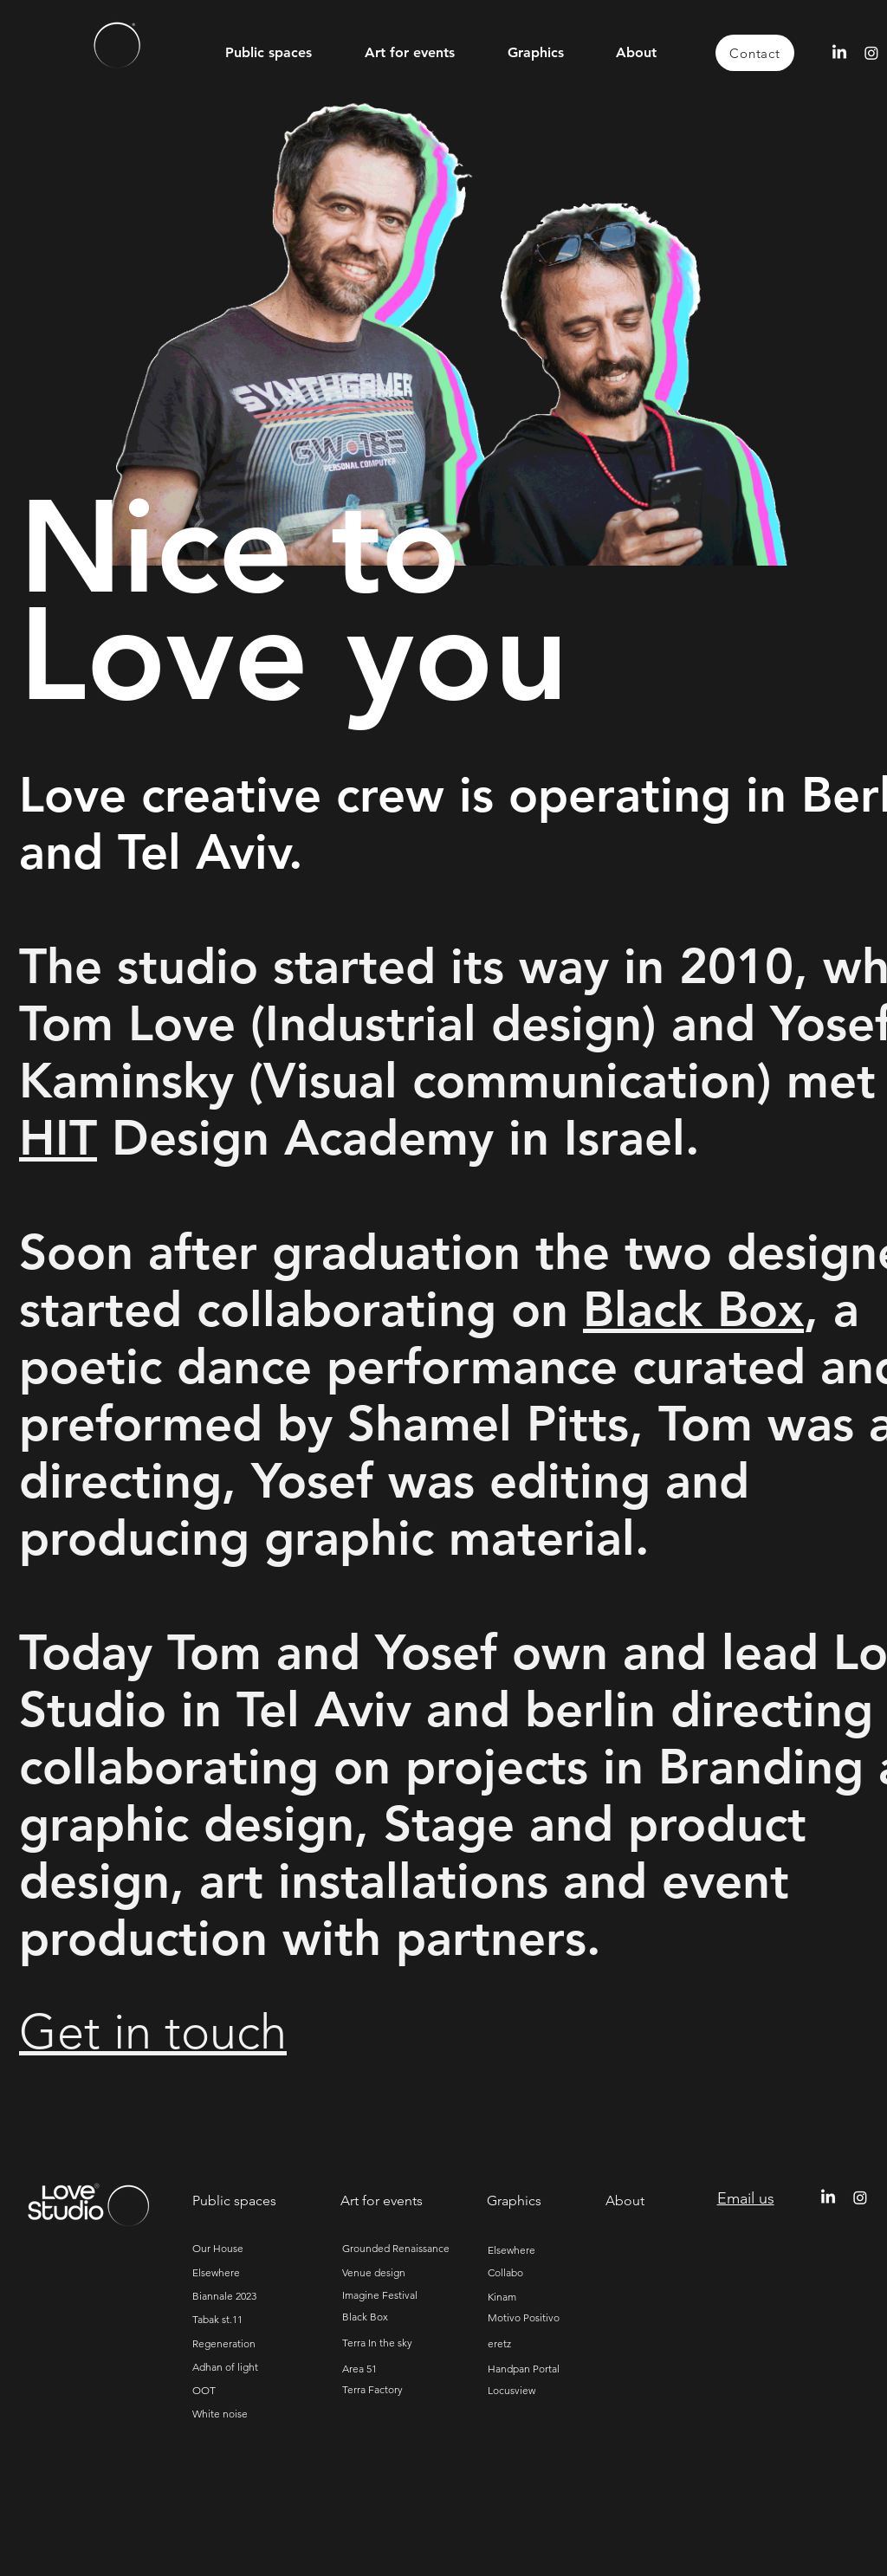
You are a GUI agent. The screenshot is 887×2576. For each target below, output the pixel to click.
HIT (58, 1138)
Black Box (693, 1309)
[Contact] (754, 53)
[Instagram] (871, 52)
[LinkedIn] (839, 52)
